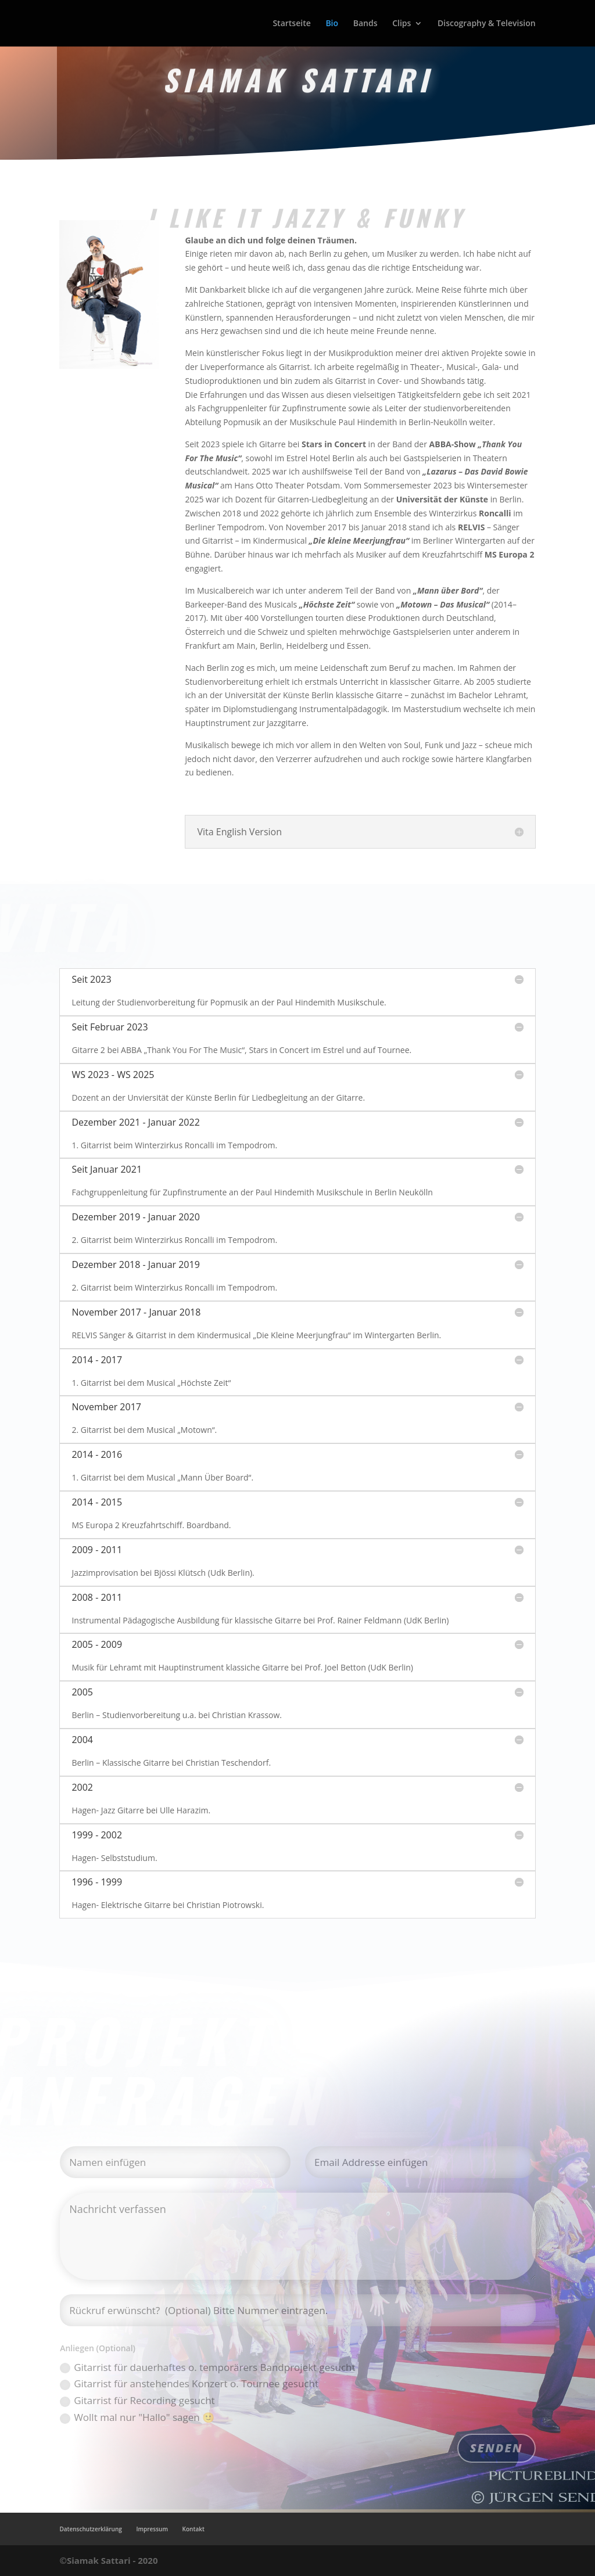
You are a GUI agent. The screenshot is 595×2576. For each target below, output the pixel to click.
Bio (331, 23)
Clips (401, 23)
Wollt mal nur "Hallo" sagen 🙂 (137, 2417)
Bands (365, 23)
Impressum (152, 2529)
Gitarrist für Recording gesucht (137, 2400)
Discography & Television (487, 23)
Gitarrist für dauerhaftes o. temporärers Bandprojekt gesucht (207, 2367)
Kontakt (193, 2529)
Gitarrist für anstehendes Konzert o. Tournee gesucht (189, 2383)
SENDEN (496, 2448)
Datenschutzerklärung (90, 2529)
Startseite (291, 23)
